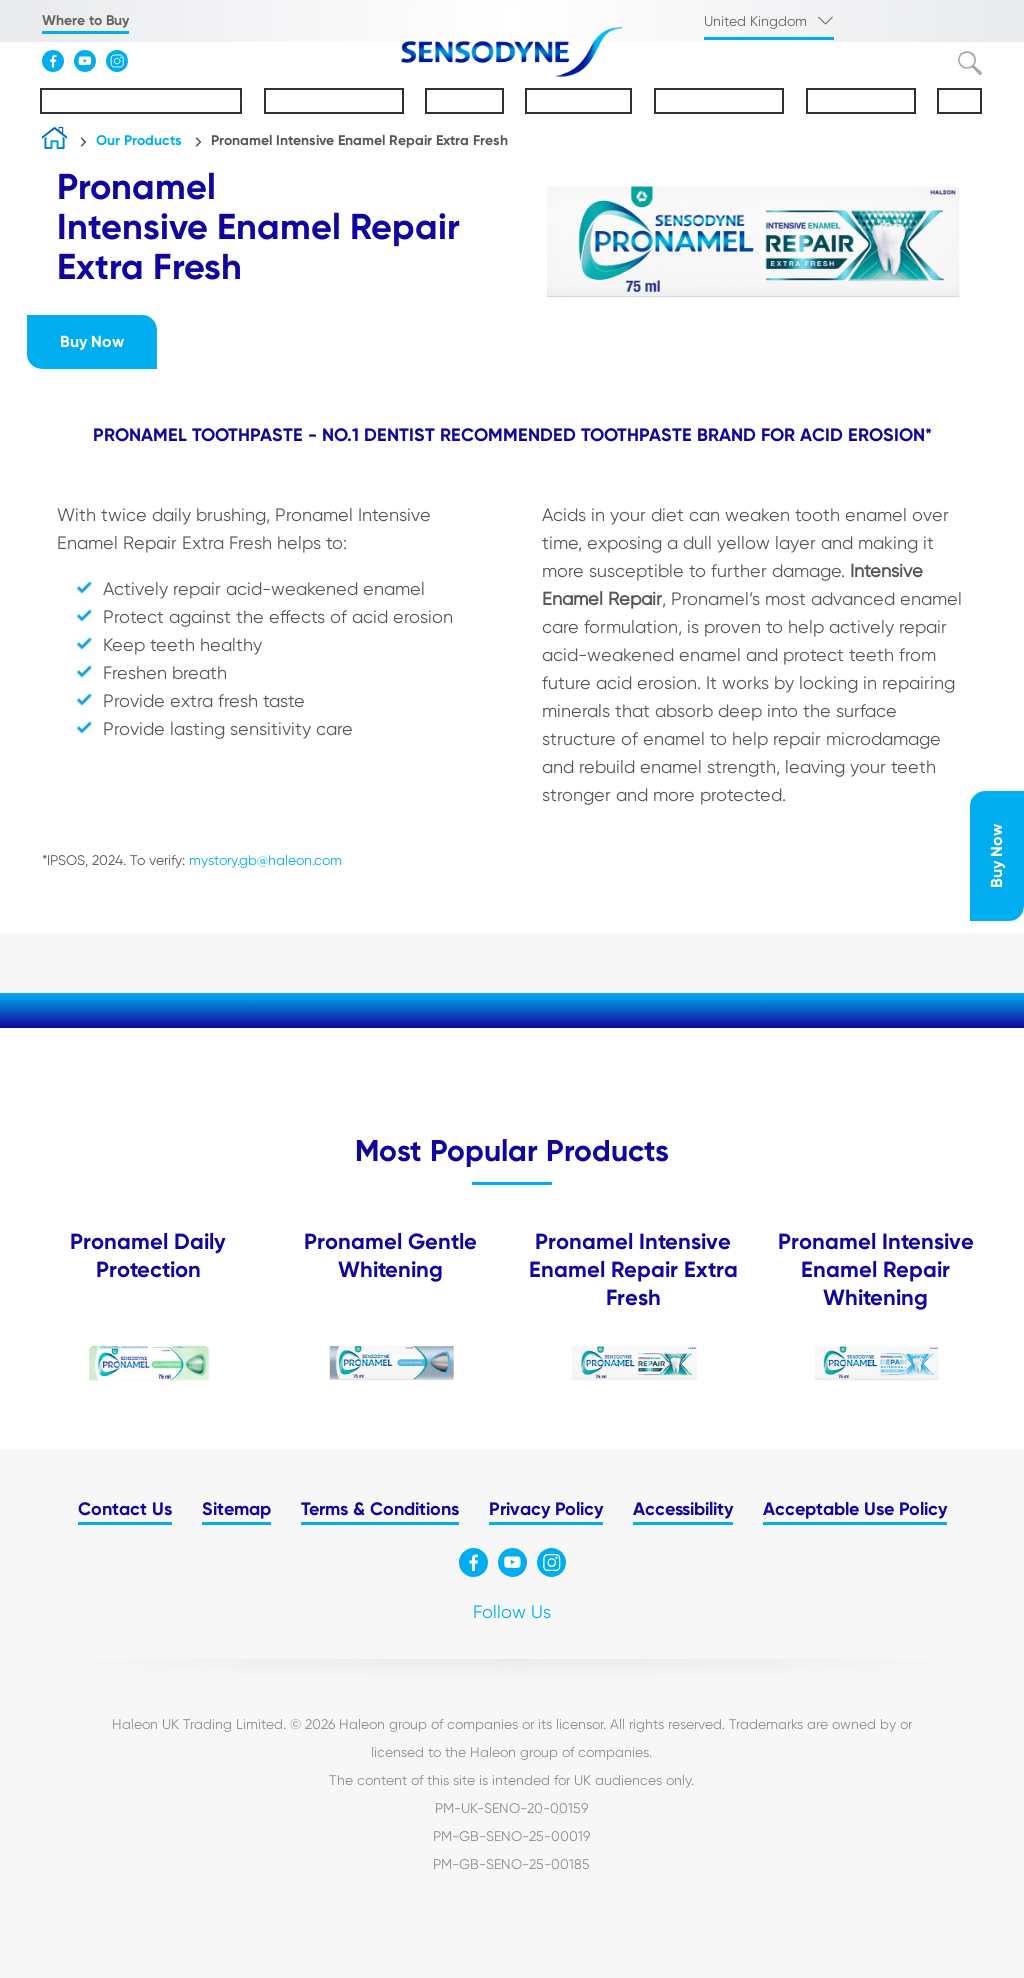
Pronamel (464, 100)
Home (54, 142)
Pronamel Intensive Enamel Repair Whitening (876, 1269)
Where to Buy (85, 20)
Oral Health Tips (719, 100)
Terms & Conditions (380, 1509)
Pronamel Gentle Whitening (390, 1255)
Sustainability (861, 100)
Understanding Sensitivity (141, 100)
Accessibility (683, 1509)
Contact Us (125, 1509)
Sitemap (236, 1509)
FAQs (959, 100)
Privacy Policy (546, 1509)
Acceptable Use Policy (855, 1509)
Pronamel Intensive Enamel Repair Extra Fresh (359, 140)
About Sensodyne (334, 100)
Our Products (578, 100)
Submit (970, 63)
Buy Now (996, 856)
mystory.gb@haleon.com (265, 860)
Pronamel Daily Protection (148, 1255)
